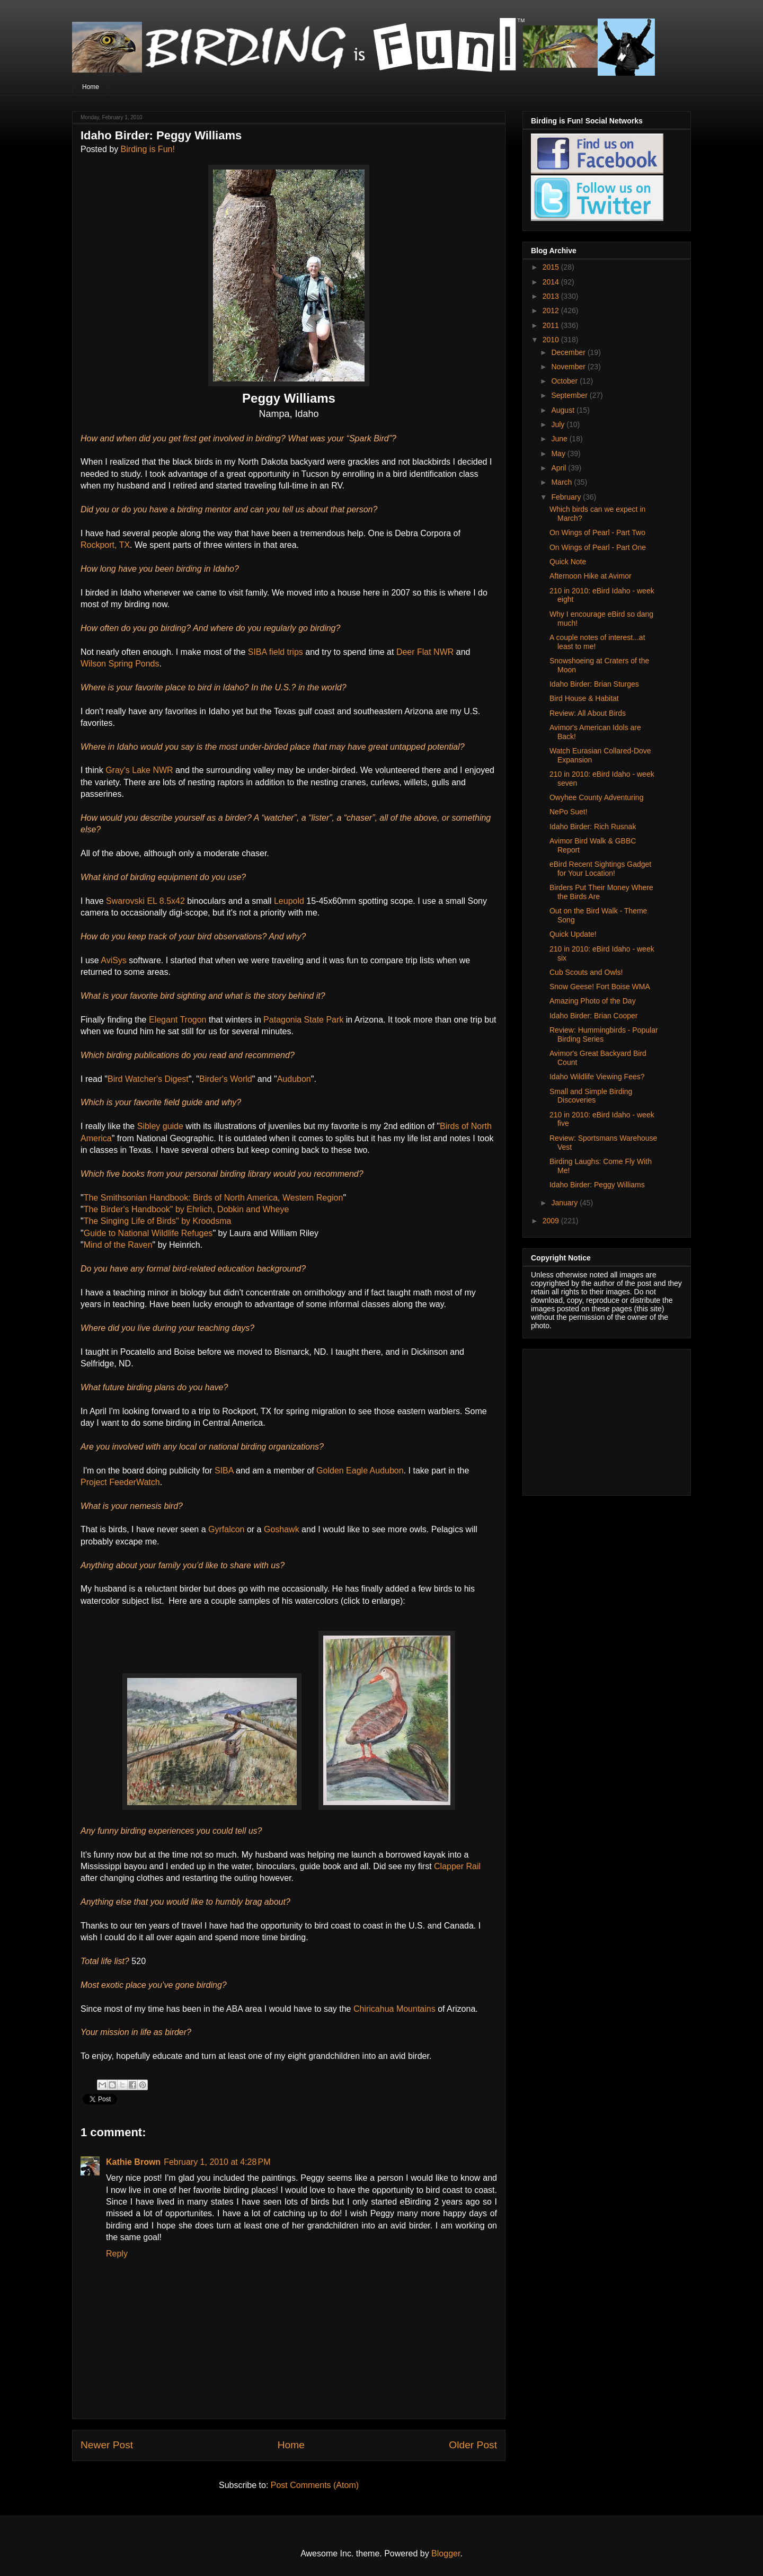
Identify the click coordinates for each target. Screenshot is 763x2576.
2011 (552, 325)
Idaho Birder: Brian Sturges (594, 684)
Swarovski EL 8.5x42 (145, 900)
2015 (552, 267)
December (569, 352)
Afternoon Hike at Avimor (590, 576)
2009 (552, 1220)
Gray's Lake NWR (139, 770)
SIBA (224, 1470)
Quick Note (567, 561)
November (569, 366)
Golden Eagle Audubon (360, 1470)
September (570, 395)
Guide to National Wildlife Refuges (148, 1233)
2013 (552, 296)
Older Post (473, 2444)
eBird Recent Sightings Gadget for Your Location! (600, 868)
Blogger (445, 2553)
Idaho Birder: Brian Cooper (593, 1015)
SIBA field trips (275, 651)
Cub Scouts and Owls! (586, 972)
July (558, 424)
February (567, 497)
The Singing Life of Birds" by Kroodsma (158, 1220)
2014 (552, 282)
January (565, 1202)
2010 (552, 339)
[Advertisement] (597, 1419)
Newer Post (107, 2444)
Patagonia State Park (303, 1019)
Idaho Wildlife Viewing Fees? (597, 1076)
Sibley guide (160, 1126)
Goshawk (281, 1529)
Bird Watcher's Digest (148, 1078)
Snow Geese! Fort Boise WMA (599, 986)
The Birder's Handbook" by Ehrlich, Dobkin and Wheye (186, 1209)
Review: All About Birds (587, 713)
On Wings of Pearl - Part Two (597, 532)
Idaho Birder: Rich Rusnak (592, 826)
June (560, 438)
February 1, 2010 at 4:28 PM (217, 2161)
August (563, 410)
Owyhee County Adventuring (596, 797)
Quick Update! (573, 934)
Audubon (294, 1078)
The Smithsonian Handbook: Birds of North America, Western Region (213, 1197)
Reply (117, 2253)
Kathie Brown (133, 2161)
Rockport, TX (105, 544)
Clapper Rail (457, 1866)
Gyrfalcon (226, 1529)
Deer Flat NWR (425, 651)
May (559, 453)
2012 (552, 310)
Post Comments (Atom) (315, 2485)
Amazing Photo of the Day (592, 1001)
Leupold (289, 900)
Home (90, 87)
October (565, 381)
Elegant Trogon (178, 1019)
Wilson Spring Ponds (120, 663)
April (559, 468)
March (562, 482)
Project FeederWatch (120, 1482)
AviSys (114, 960)
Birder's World (225, 1078)
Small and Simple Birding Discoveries (590, 1096)
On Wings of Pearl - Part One (597, 547)
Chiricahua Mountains (394, 2008)
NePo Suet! (568, 811)
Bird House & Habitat (584, 698)
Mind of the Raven (118, 1244)
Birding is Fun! (148, 149)
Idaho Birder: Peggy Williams (597, 1184)
